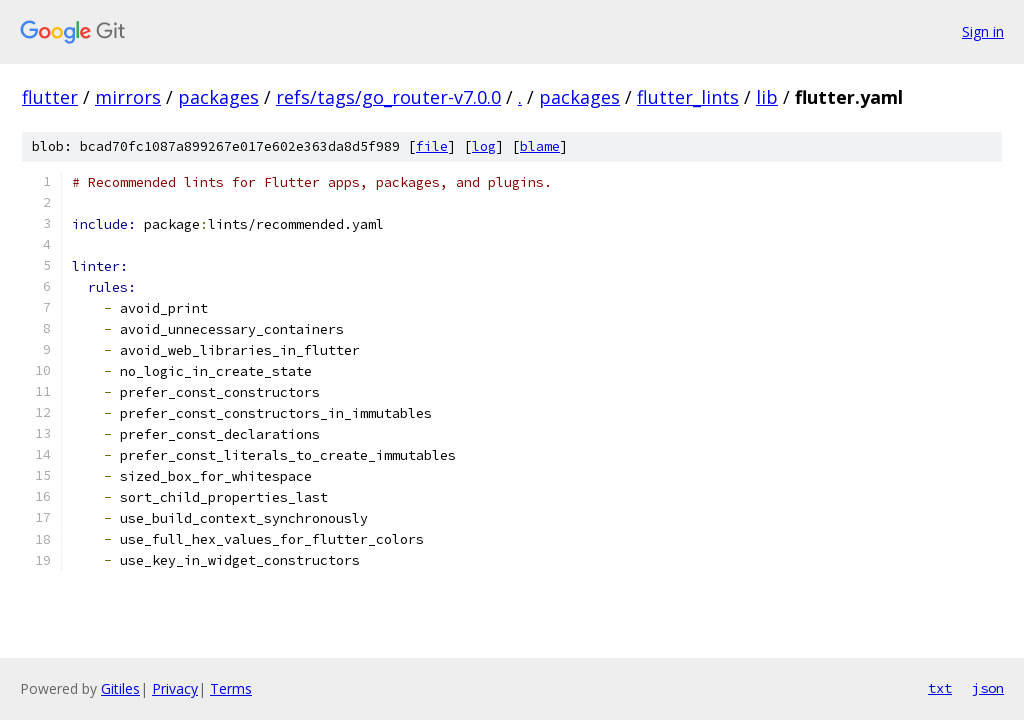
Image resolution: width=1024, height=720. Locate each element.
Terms (231, 688)
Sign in (983, 31)
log (484, 146)
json (988, 688)
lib (767, 97)
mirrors (128, 97)
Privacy (175, 688)
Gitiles (120, 688)
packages (218, 97)
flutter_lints (688, 97)
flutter (50, 97)
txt (940, 688)
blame (540, 146)
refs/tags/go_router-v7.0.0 (388, 97)
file (432, 146)
